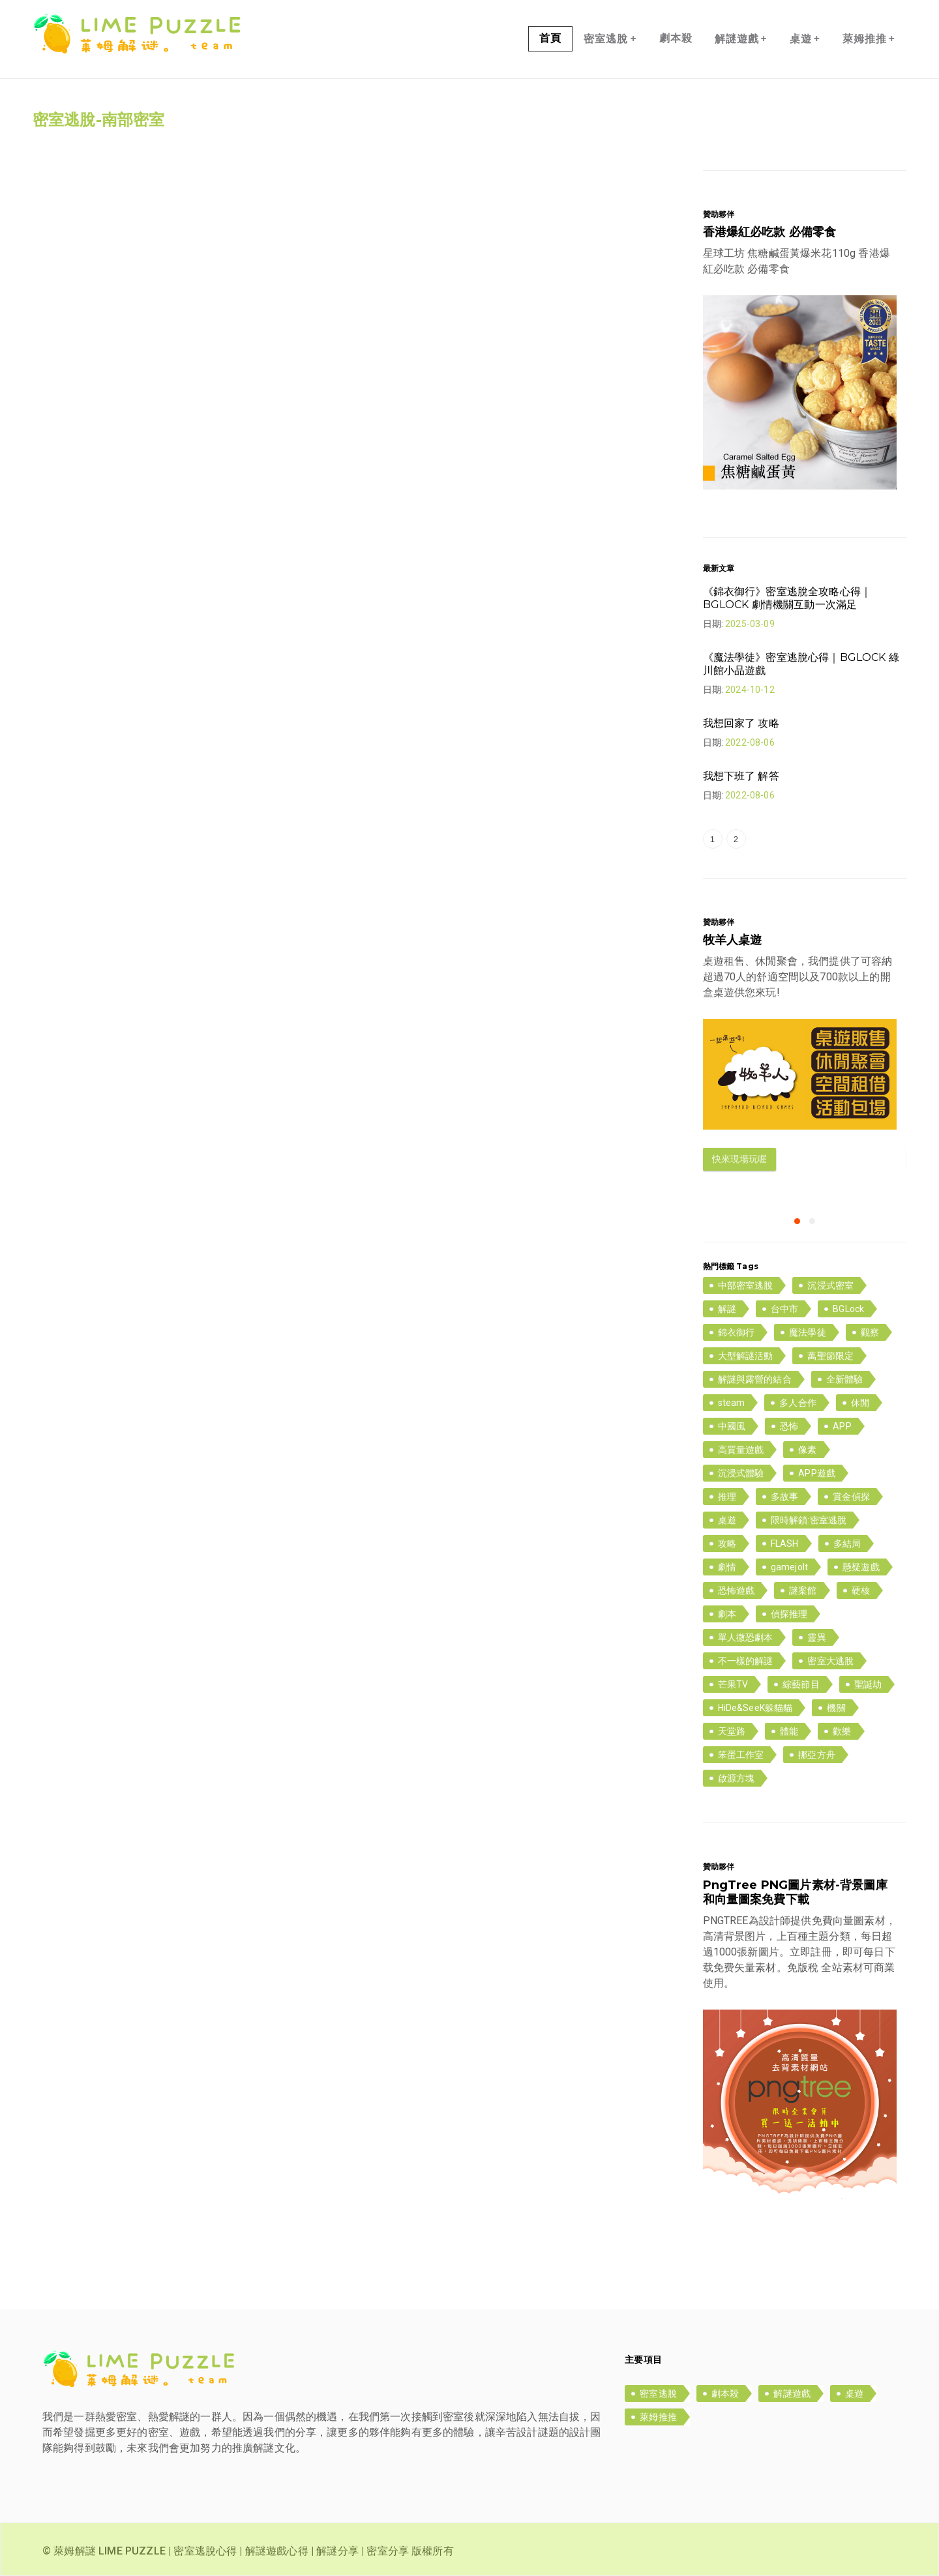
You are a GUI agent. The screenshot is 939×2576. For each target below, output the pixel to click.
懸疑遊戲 (861, 1567)
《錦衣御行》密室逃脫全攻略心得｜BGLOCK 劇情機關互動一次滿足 (787, 598)
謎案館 (802, 1590)
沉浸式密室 (830, 1285)
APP (842, 1426)
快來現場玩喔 (740, 1159)
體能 (789, 1731)
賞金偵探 (851, 1496)
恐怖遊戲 (736, 1590)
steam (731, 1403)
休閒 (860, 1403)
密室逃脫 (610, 38)
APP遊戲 (816, 1473)
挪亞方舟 (816, 1754)
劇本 (727, 1614)
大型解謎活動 (745, 1356)
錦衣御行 (736, 1332)
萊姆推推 (868, 38)
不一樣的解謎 (745, 1661)
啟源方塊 (736, 1778)
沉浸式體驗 (741, 1473)
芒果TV (733, 1684)
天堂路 (731, 1731)
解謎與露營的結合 (755, 1379)
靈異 (816, 1637)
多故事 (784, 1496)
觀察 (870, 1332)
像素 (807, 1449)
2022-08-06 (750, 742)
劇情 (727, 1567)
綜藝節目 (801, 1684)
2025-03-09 (750, 624)
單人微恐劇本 (745, 1637)
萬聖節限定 (830, 1356)
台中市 (784, 1309)
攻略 (727, 1543)
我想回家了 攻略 (741, 723)
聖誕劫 (868, 1684)
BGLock (848, 1309)
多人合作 (797, 1403)
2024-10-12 (750, 689)
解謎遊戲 (741, 38)
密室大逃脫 (830, 1661)
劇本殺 (676, 38)
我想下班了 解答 (741, 776)
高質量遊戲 (741, 1449)
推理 (727, 1496)
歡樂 (842, 1731)
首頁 (550, 38)
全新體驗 (844, 1379)
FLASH (785, 1543)
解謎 (727, 1309)
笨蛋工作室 (741, 1754)
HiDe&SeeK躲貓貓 (755, 1708)
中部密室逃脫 (745, 1285)
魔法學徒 (807, 1332)
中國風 (731, 1426)
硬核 (861, 1590)
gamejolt (789, 1567)
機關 (836, 1708)
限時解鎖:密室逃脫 (808, 1520)
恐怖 (789, 1426)
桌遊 (805, 38)
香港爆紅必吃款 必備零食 (770, 232)
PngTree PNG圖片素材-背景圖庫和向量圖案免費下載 (795, 1892)
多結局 (847, 1543)
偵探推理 (789, 1614)
